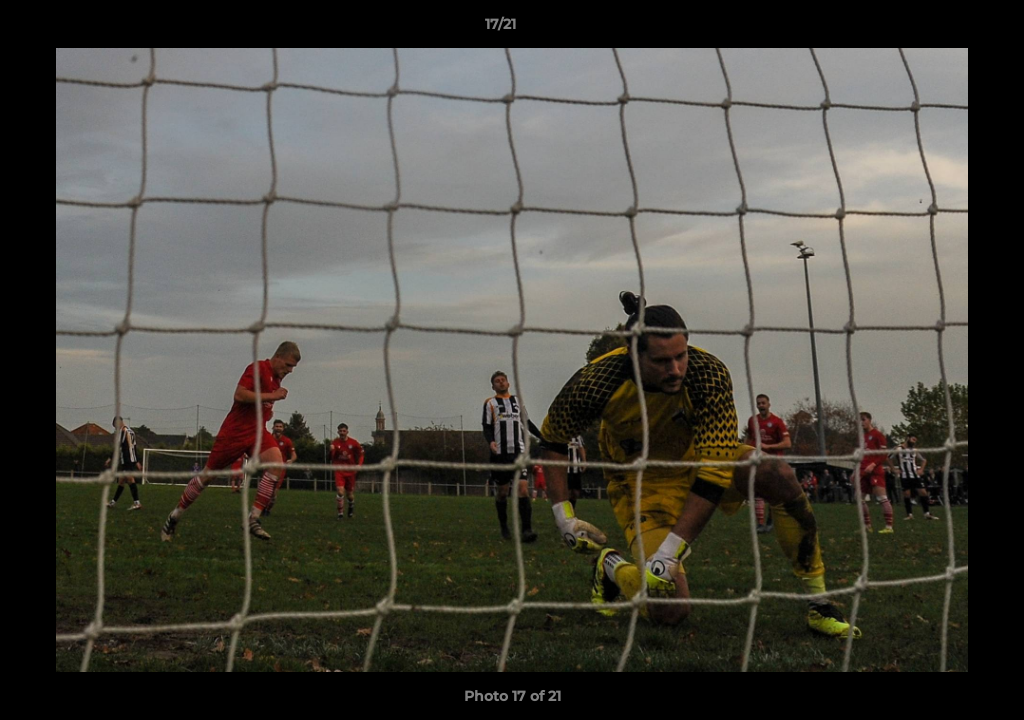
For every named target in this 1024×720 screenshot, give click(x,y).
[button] (940, 29)
